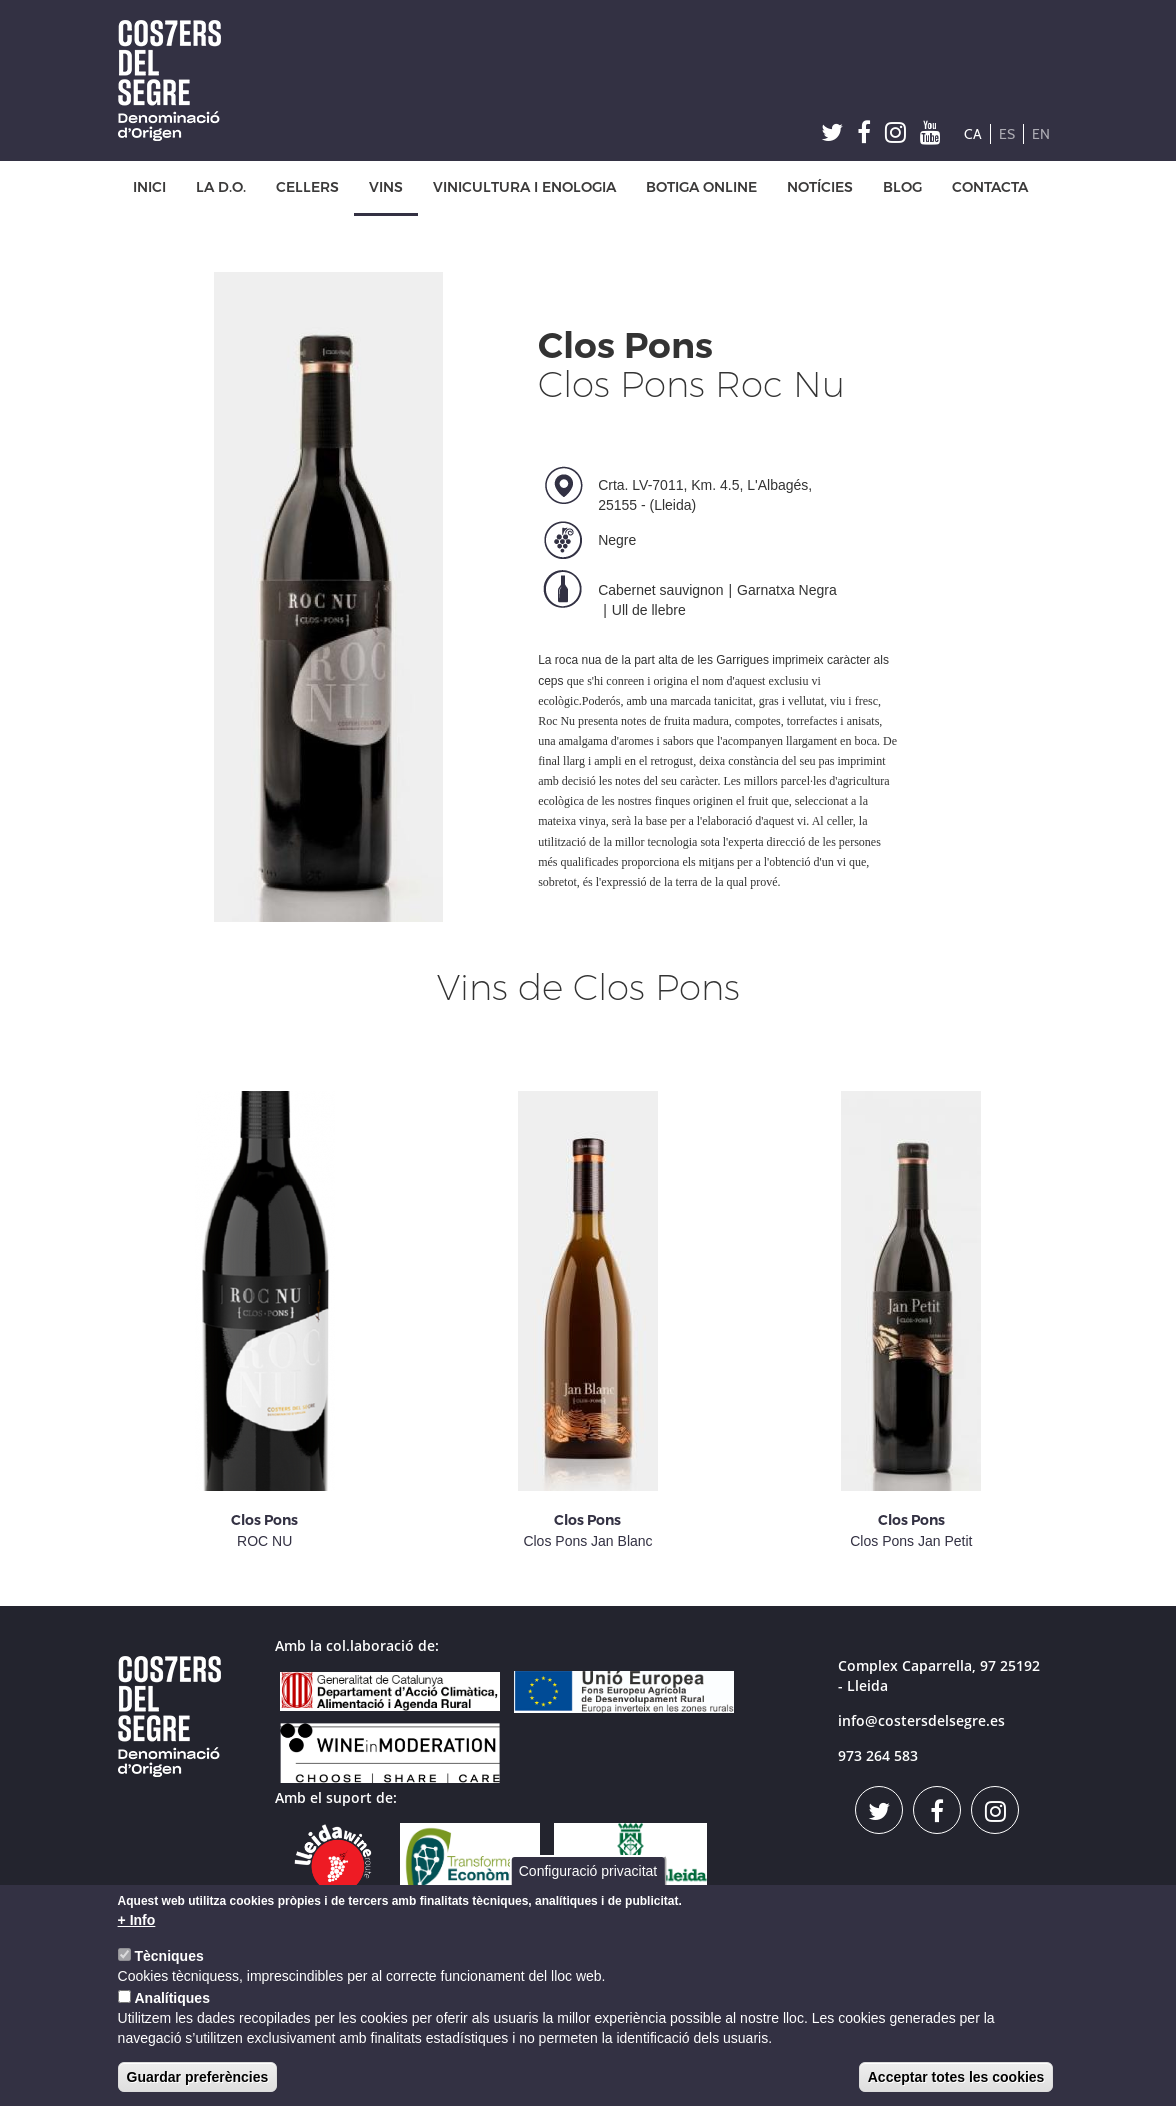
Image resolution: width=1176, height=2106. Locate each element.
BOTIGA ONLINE (701, 187)
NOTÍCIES (820, 187)
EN (1041, 134)
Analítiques (171, 1998)
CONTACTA (990, 187)
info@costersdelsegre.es (921, 1720)
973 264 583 (878, 1755)
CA (973, 134)
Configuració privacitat (588, 1871)
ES (1007, 134)
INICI (149, 187)
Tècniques (168, 1956)
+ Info (137, 1920)
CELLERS (307, 187)
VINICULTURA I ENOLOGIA (524, 187)
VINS (386, 187)
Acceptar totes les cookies (956, 2077)
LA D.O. (221, 187)
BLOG (902, 187)
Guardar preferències (198, 2077)
